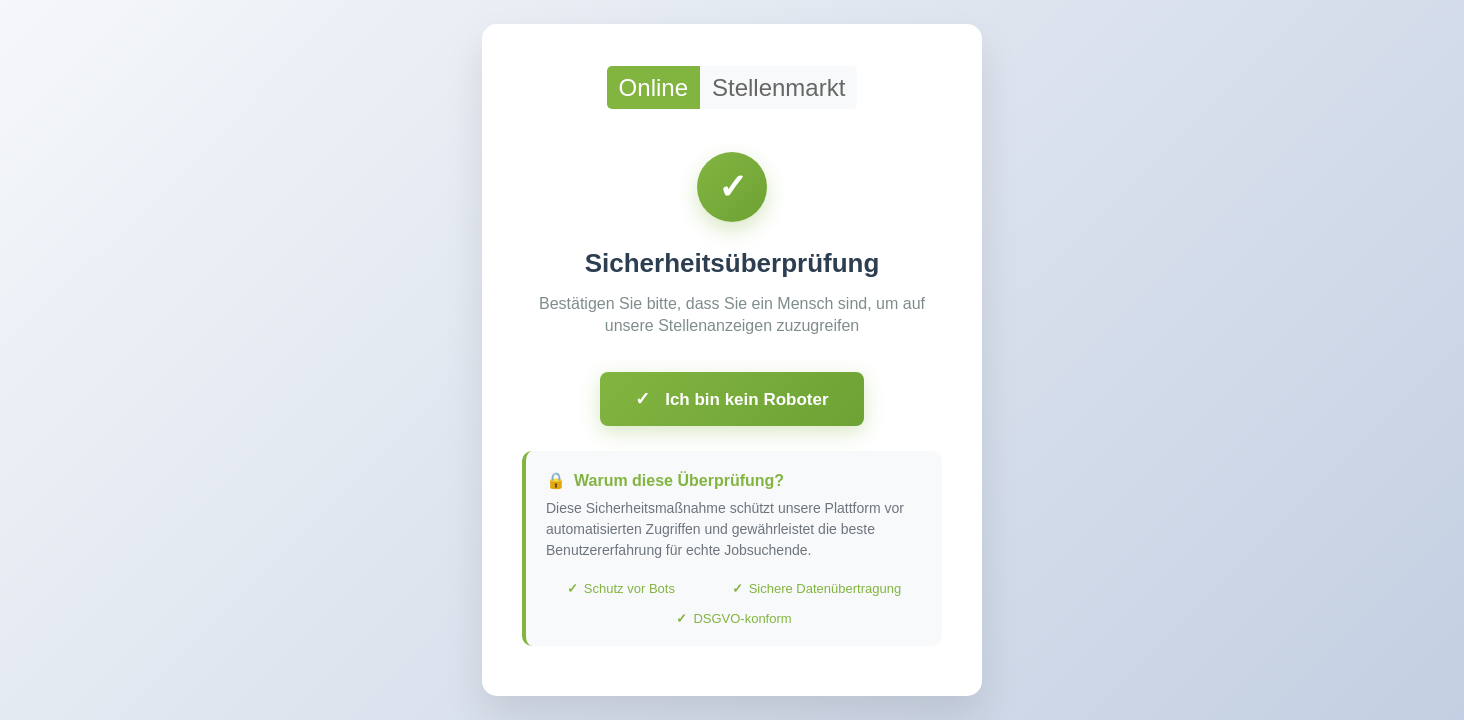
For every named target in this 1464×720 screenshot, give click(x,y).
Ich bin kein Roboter (731, 399)
